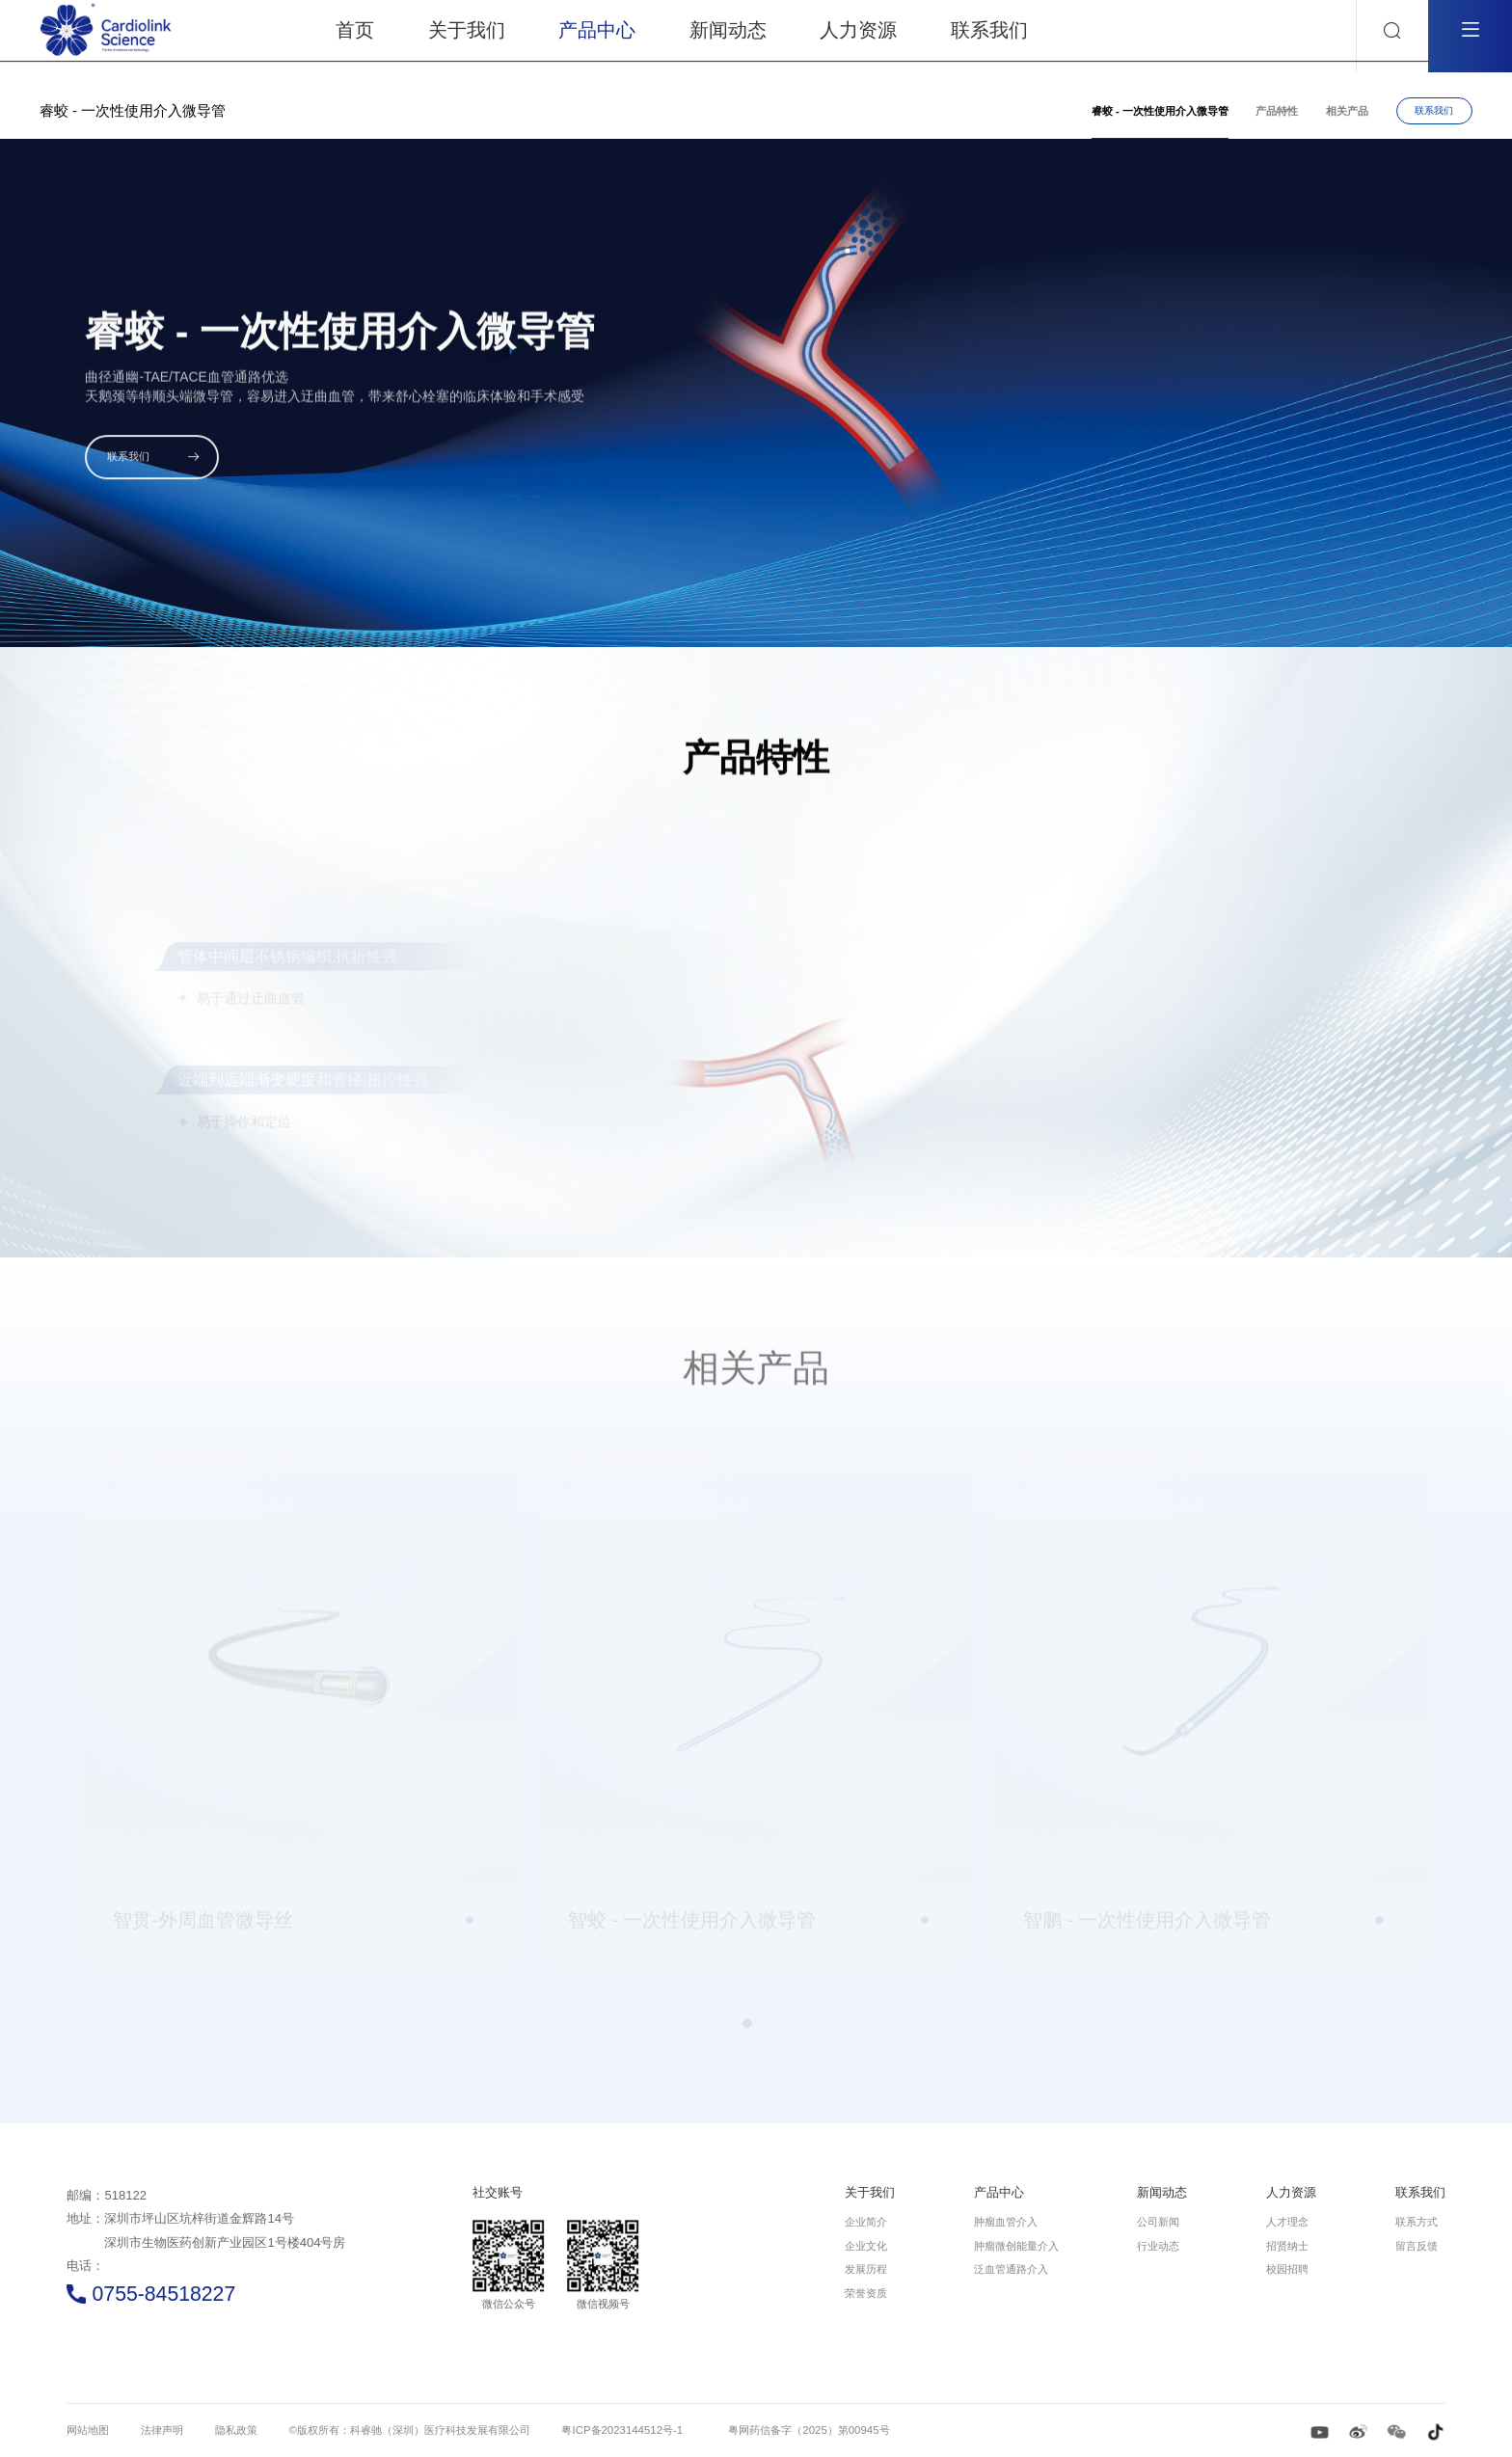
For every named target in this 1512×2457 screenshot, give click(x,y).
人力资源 (1291, 2192)
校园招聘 (1287, 2269)
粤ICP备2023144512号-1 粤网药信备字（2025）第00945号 (725, 2430)
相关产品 (1347, 111)
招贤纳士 (1287, 2246)
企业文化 (866, 2246)
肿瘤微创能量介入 (1016, 2246)
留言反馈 (1416, 2246)
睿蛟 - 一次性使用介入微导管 (1160, 111)
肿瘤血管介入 (1006, 2222)
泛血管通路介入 (1011, 2269)
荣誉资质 (866, 2293)
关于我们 (870, 2192)
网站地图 (88, 2430)
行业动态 (1158, 2246)
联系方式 (1416, 2222)
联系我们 (1434, 110)
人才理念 (1287, 2222)
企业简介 (866, 2222)
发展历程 (866, 2269)
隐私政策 (236, 2430)
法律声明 (162, 2430)
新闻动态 (1162, 2192)
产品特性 (1277, 111)
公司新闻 (1158, 2222)
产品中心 (999, 2192)
